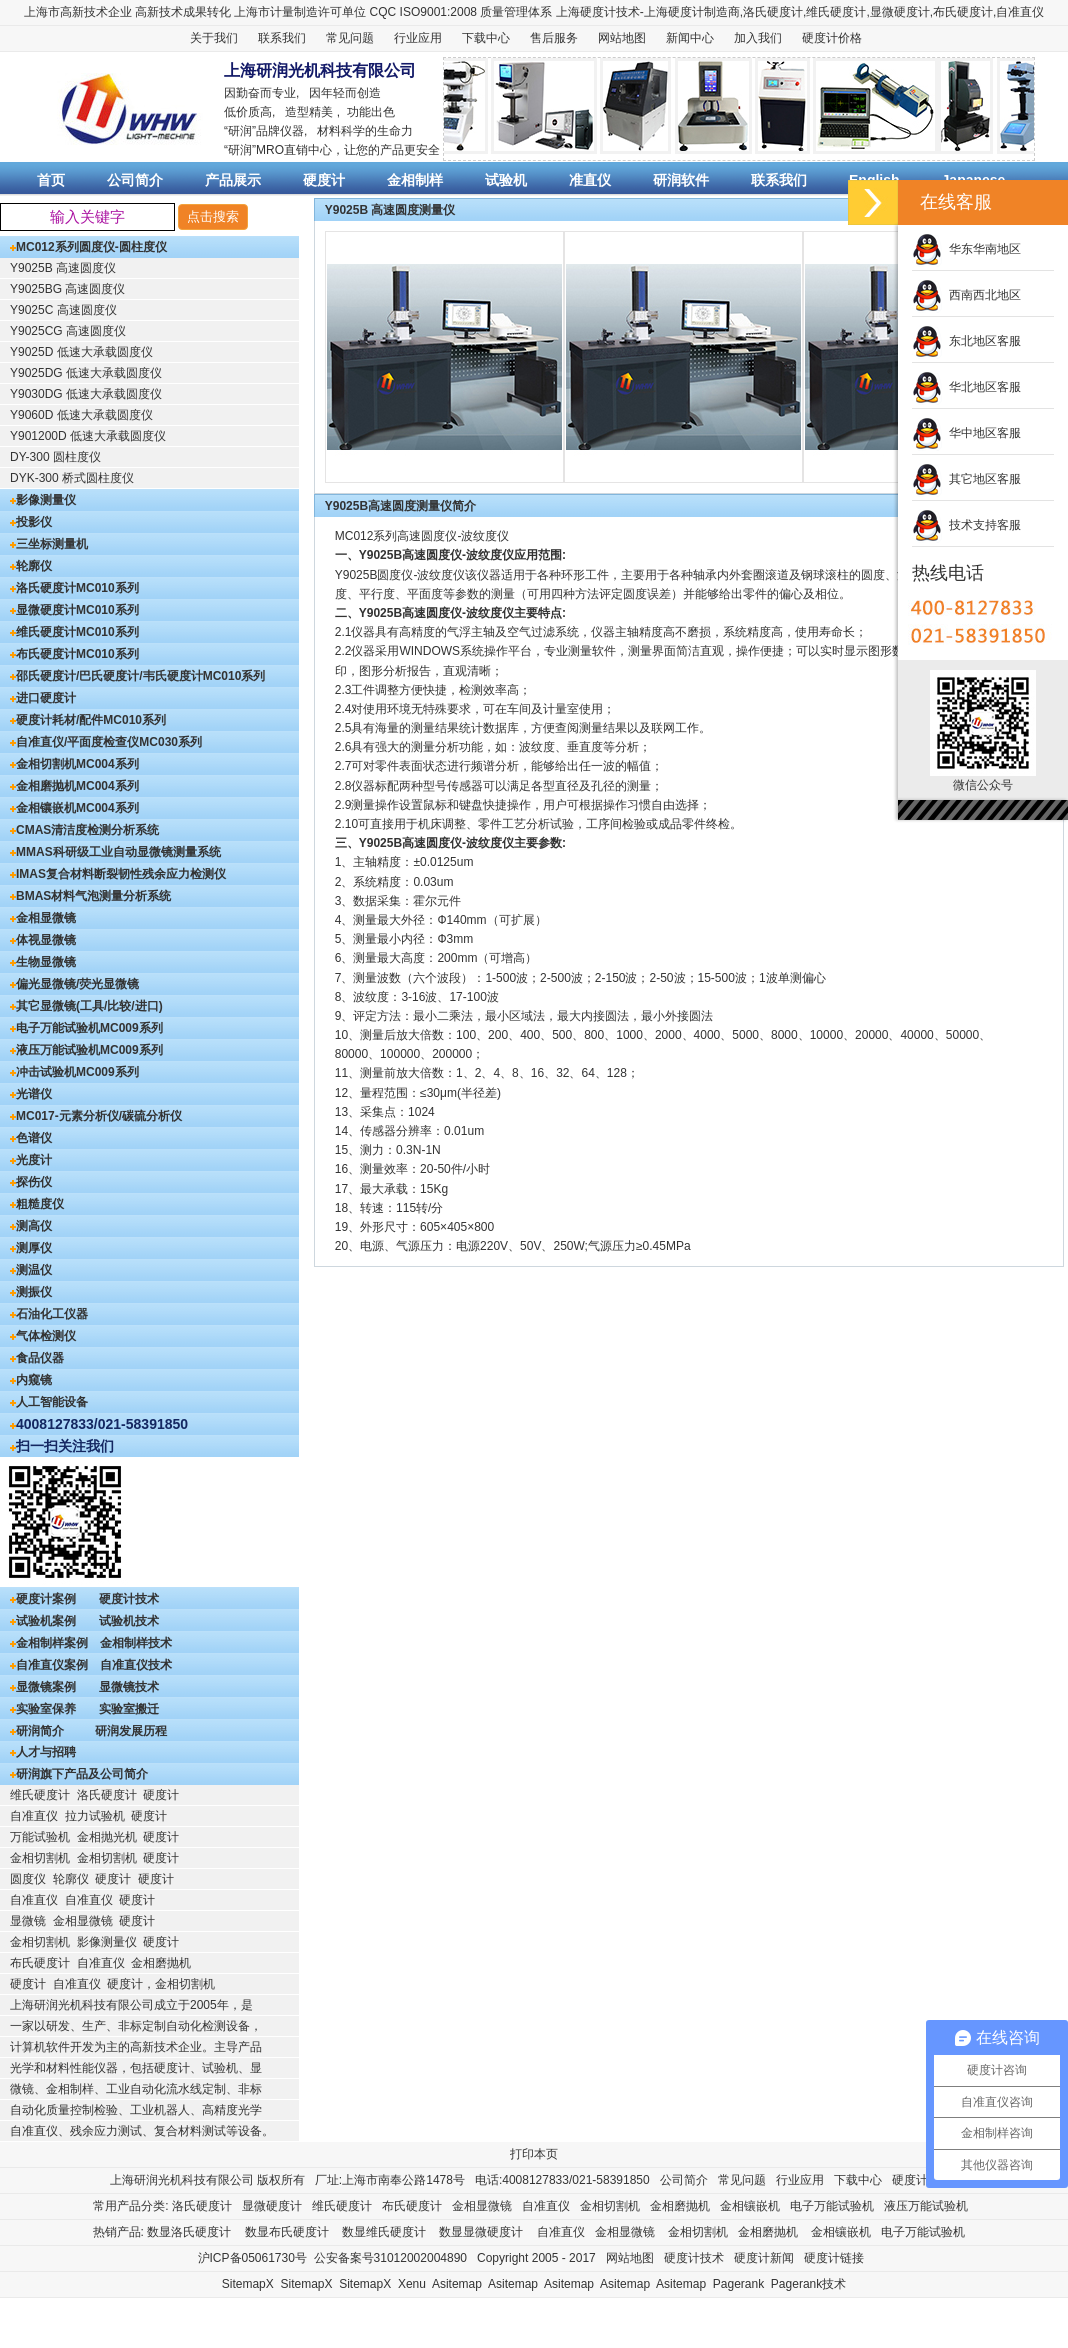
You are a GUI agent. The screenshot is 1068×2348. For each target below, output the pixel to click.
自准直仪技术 (136, 1665)
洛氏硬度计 (773, 12)
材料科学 (341, 131)
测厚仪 (34, 1248)
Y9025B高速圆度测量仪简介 (400, 506)
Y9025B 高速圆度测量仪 (390, 210)
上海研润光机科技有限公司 (182, 2180)
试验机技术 (129, 1621)
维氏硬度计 (836, 12)
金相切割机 (46, 764)
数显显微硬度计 (481, 2232)
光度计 (34, 1160)
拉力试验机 (95, 1816)
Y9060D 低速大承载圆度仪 (81, 415)
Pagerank (738, 2284)
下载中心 (486, 38)
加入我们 (758, 38)
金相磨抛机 (46, 786)
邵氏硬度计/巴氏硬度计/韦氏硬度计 (109, 676)
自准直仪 (1020, 12)
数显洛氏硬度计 (189, 2232)
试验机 (506, 180)
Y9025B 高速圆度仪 (63, 268)
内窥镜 (34, 1380)
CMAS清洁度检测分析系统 (87, 830)
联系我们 (282, 38)
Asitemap (457, 2284)
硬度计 (686, 12)
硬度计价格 (832, 38)
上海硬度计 (586, 12)
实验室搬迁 (129, 1709)
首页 (51, 180)
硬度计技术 (129, 1599)
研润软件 (681, 180)
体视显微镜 (46, 940)
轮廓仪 (34, 566)
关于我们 (214, 38)
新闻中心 (690, 38)
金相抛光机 (107, 1837)
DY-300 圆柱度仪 (55, 457)
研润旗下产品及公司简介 (82, 1774)
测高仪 (34, 1226)
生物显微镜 (46, 962)
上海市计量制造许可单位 (300, 12)
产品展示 (233, 180)
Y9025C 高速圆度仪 (63, 310)
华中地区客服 (966, 433)
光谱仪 (34, 1094)
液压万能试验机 (58, 1050)
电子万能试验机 (58, 1028)
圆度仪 (28, 1879)
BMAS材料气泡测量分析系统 (93, 896)
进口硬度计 (46, 698)
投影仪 (34, 522)
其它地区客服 (966, 479)
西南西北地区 (966, 295)
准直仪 (590, 180)
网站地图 (622, 38)
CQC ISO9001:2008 (423, 12)
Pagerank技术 (808, 2284)
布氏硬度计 (963, 12)
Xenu (412, 2284)
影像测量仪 (46, 500)
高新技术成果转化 (183, 12)
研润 (240, 131)
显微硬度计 (900, 12)
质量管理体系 (516, 12)
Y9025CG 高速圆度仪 (68, 331)
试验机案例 (46, 1621)
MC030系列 (170, 742)
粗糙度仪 (40, 1204)
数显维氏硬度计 (384, 2232)
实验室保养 (46, 1709)
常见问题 (350, 38)
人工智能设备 (52, 1402)
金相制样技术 (136, 1643)
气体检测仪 (46, 1336)
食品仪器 (40, 1358)
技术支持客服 (966, 525)
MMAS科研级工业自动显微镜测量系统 (118, 852)
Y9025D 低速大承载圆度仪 (81, 352)
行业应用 (418, 38)
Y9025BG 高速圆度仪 (67, 289)
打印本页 (534, 2154)
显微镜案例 (46, 1687)
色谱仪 (34, 1138)
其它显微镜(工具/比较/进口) (89, 1006)
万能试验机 (40, 1837)
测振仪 (34, 1292)
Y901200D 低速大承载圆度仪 (88, 436)
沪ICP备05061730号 (252, 2258)
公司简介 (135, 180)
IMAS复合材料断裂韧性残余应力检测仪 (121, 874)
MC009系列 (131, 1028)
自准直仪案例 (52, 1665)
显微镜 (28, 1921)
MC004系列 (107, 764)
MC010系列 (107, 588)
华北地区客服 (966, 387)
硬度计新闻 (764, 2258)
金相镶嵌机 (46, 808)
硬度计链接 (834, 2258)
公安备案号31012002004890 (390, 2258)
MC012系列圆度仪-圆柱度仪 (91, 247)
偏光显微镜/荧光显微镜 (77, 984)
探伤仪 (34, 1182)
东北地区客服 (966, 341)
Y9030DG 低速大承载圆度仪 (86, 394)
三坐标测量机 (52, 544)
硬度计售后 (922, 2180)
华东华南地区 (966, 249)
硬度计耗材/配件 (59, 720)
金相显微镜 (46, 918)
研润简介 (40, 1731)
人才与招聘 (46, 1752)
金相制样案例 (52, 1643)
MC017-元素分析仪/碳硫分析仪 (99, 1116)
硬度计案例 (46, 1599)
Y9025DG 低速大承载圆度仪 (86, 373)
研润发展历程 (131, 1731)
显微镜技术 (129, 1687)
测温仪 (34, 1270)
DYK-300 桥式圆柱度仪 (72, 478)
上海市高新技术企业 (78, 12)
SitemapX (248, 2284)
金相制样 (415, 180)
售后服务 (554, 38)
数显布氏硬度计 (287, 2232)
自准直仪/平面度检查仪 (77, 742)
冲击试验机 (46, 1072)
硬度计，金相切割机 (161, 1984)
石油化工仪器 (52, 1314)
